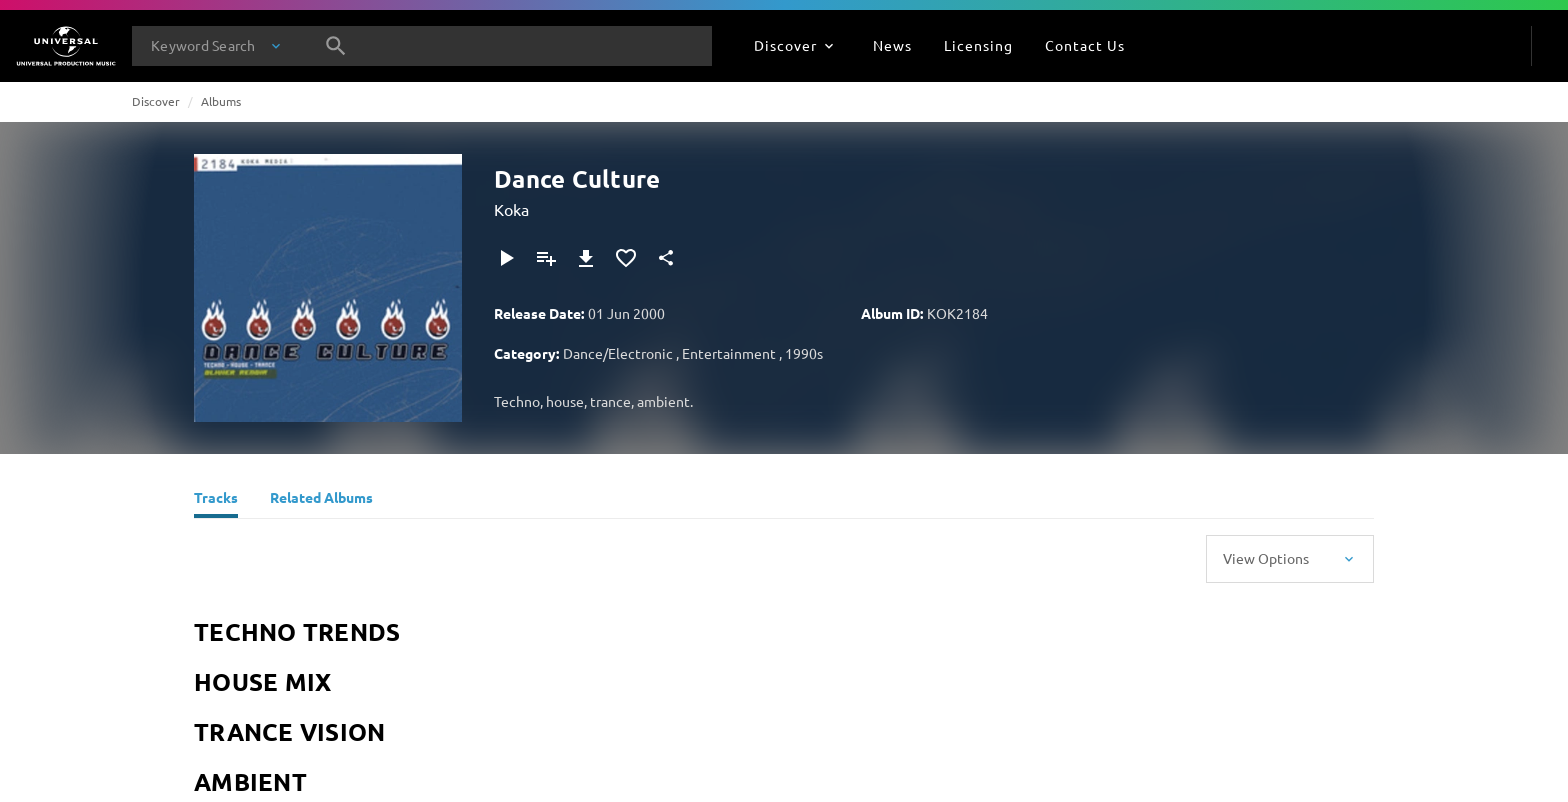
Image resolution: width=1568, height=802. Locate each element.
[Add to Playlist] (546, 258)
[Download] (586, 258)
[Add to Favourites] (626, 258)
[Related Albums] (321, 500)
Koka (511, 209)
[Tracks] (216, 500)
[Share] (666, 258)
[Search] (336, 46)
